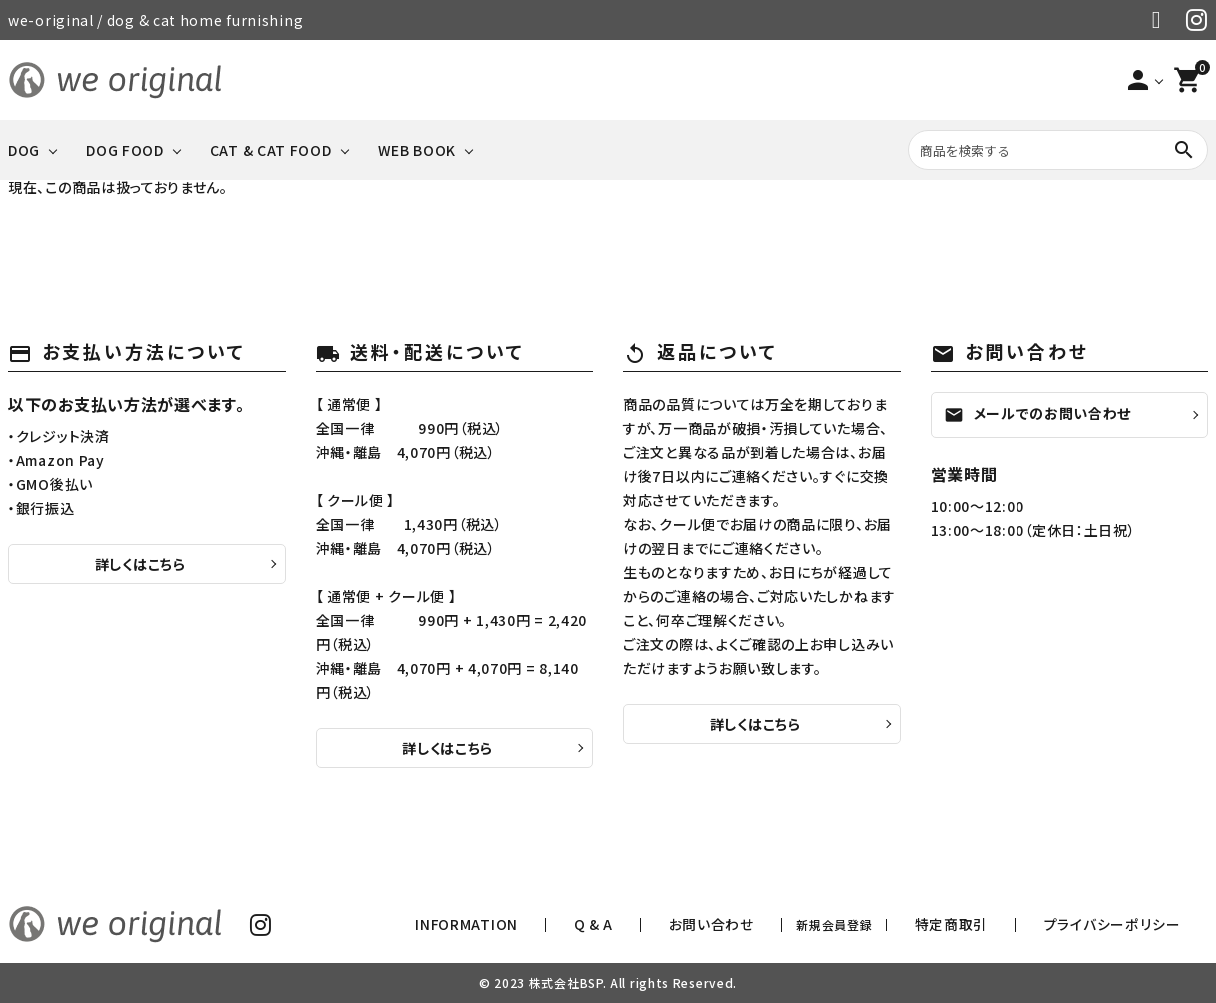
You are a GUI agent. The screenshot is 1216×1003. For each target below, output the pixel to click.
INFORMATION (638, 924)
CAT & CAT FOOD (271, 150)
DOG (24, 150)
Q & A (729, 924)
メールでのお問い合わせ (1038, 414)
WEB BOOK (417, 150)
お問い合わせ (812, 924)
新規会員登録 (917, 924)
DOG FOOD (125, 150)
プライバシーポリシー (1135, 924)
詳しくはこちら (140, 564)
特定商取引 (1017, 924)
